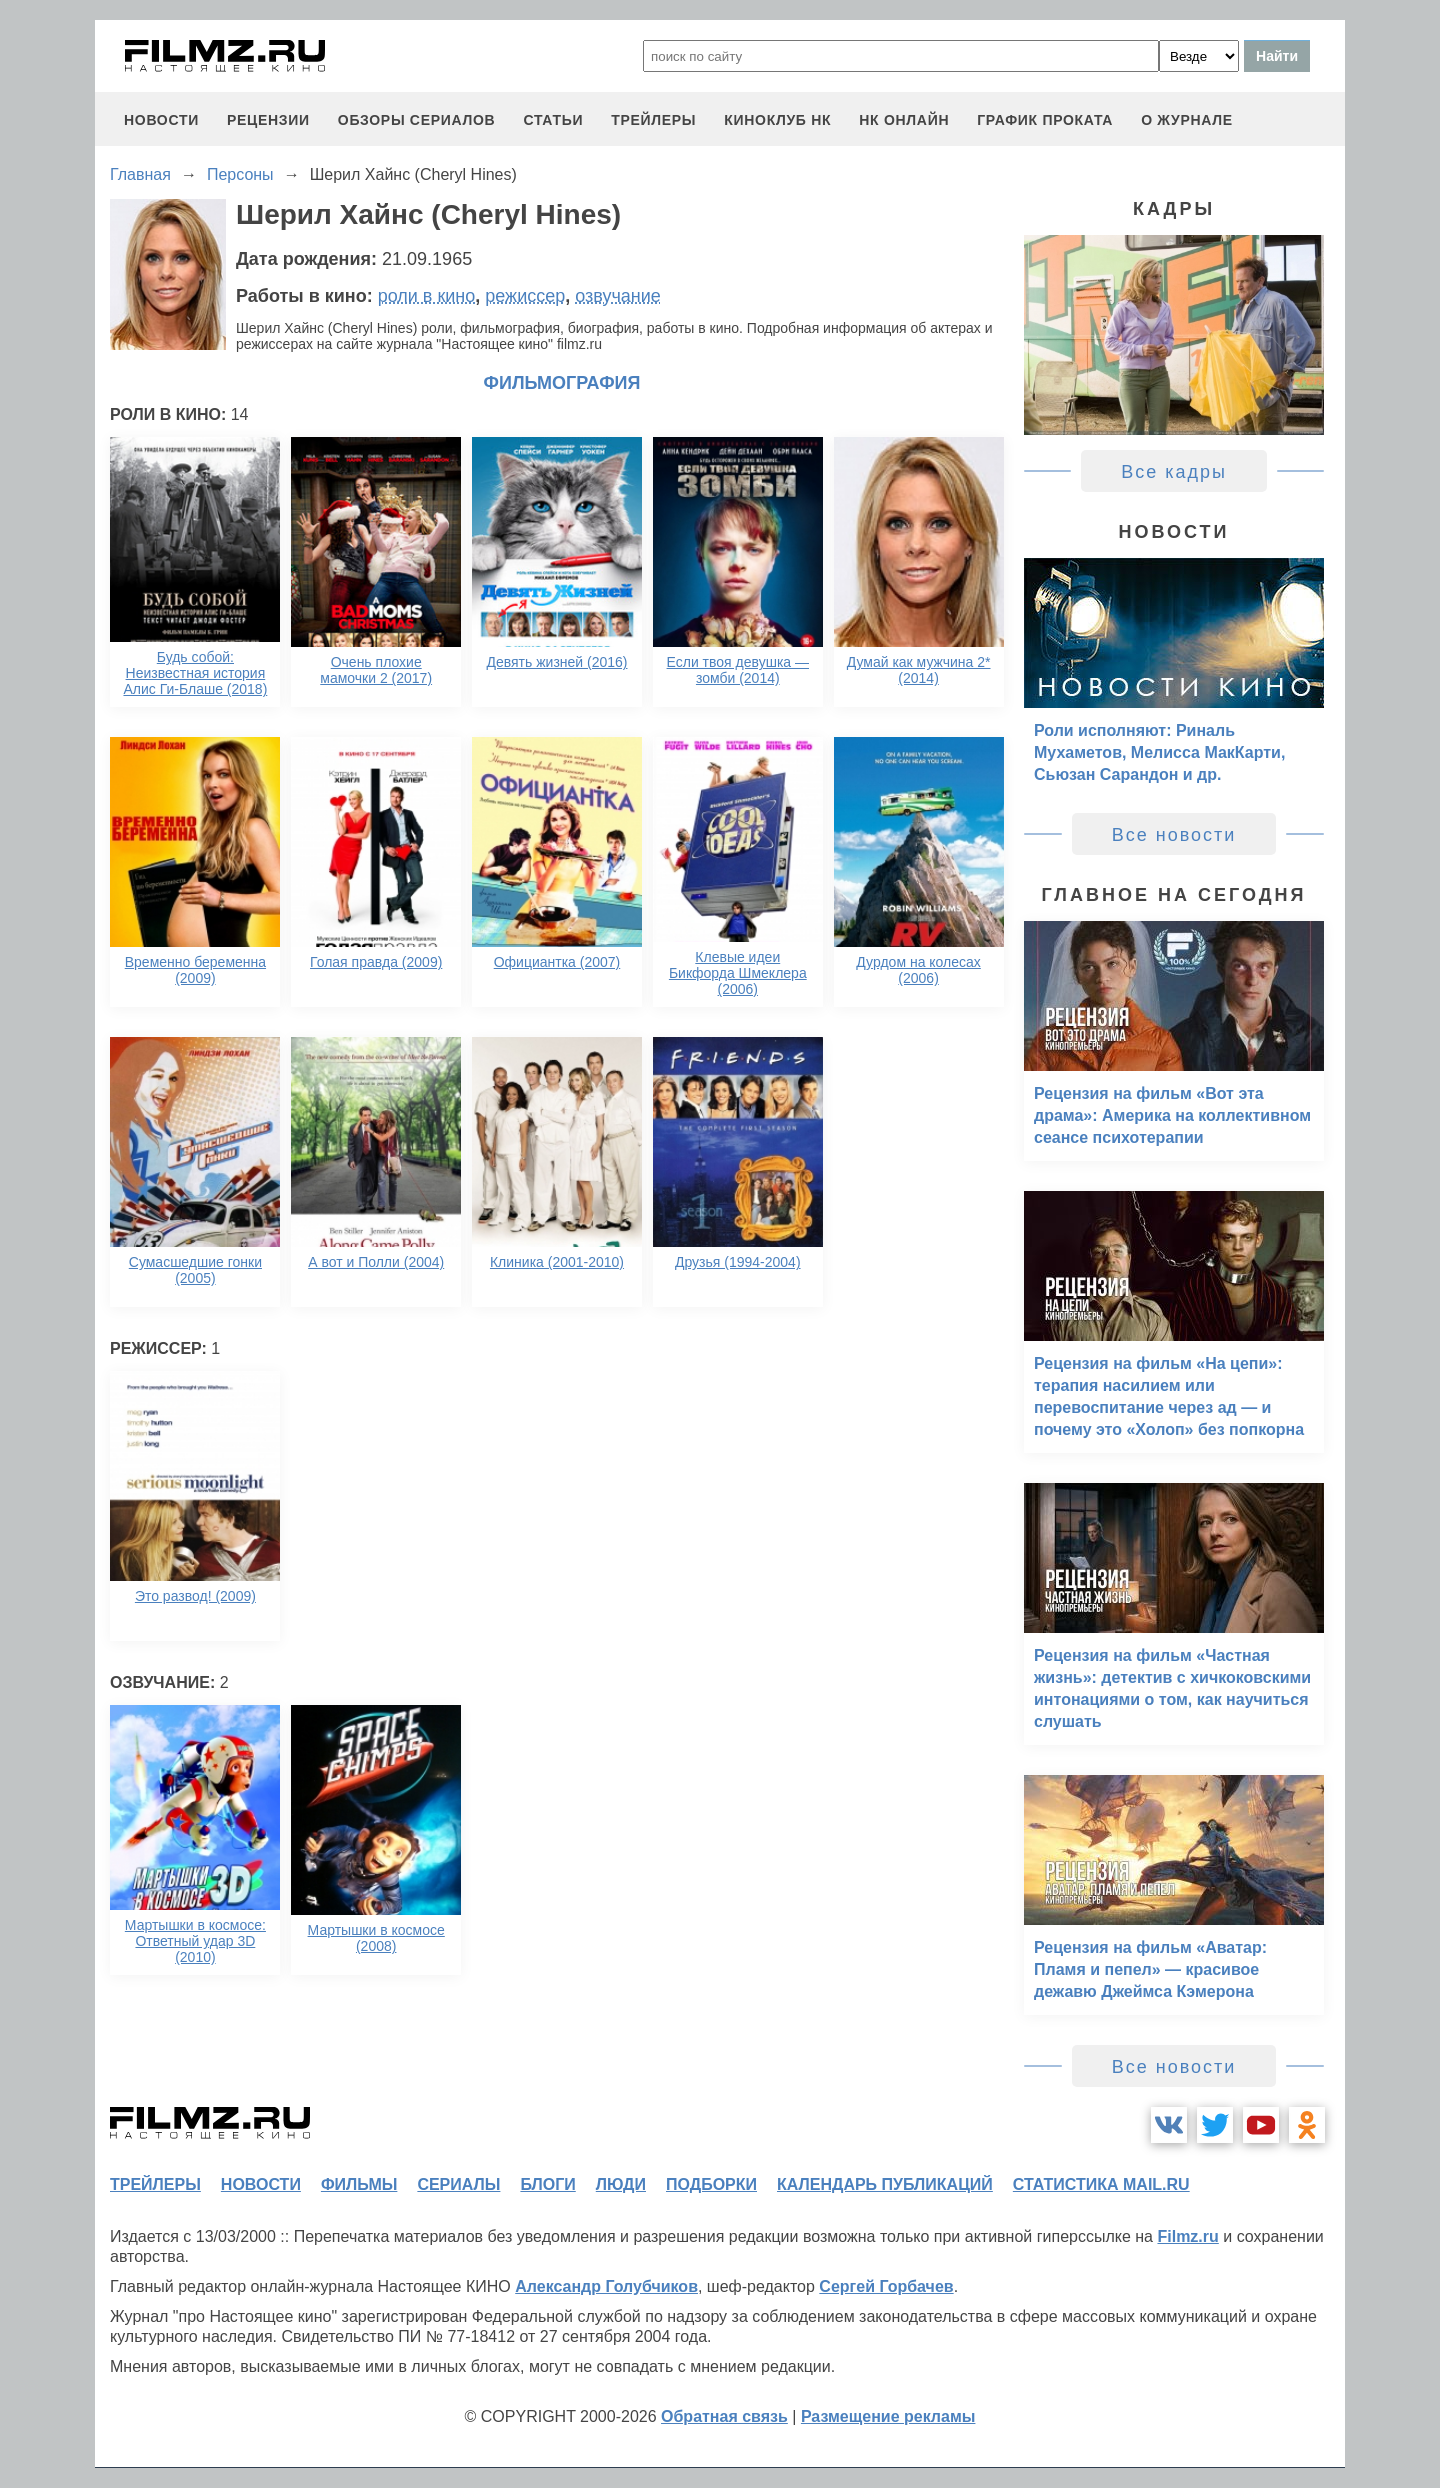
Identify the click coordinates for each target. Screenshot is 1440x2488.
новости (161, 120)
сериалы (458, 2184)
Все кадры (1174, 472)
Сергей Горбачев (886, 2286)
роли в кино (427, 296)
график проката (1045, 120)
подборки (711, 2184)
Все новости (1174, 835)
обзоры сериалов (417, 120)
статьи (553, 120)
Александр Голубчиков (606, 2286)
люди (621, 2184)
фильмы (359, 2184)
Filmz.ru (1187, 2236)
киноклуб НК (777, 120)
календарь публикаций (885, 2184)
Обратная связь (724, 2416)
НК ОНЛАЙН (904, 120)
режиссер (525, 296)
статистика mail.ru (1101, 2184)
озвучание (618, 296)
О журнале (1187, 120)
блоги (547, 2184)
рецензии (268, 120)
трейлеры (653, 120)
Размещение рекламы (888, 2416)
